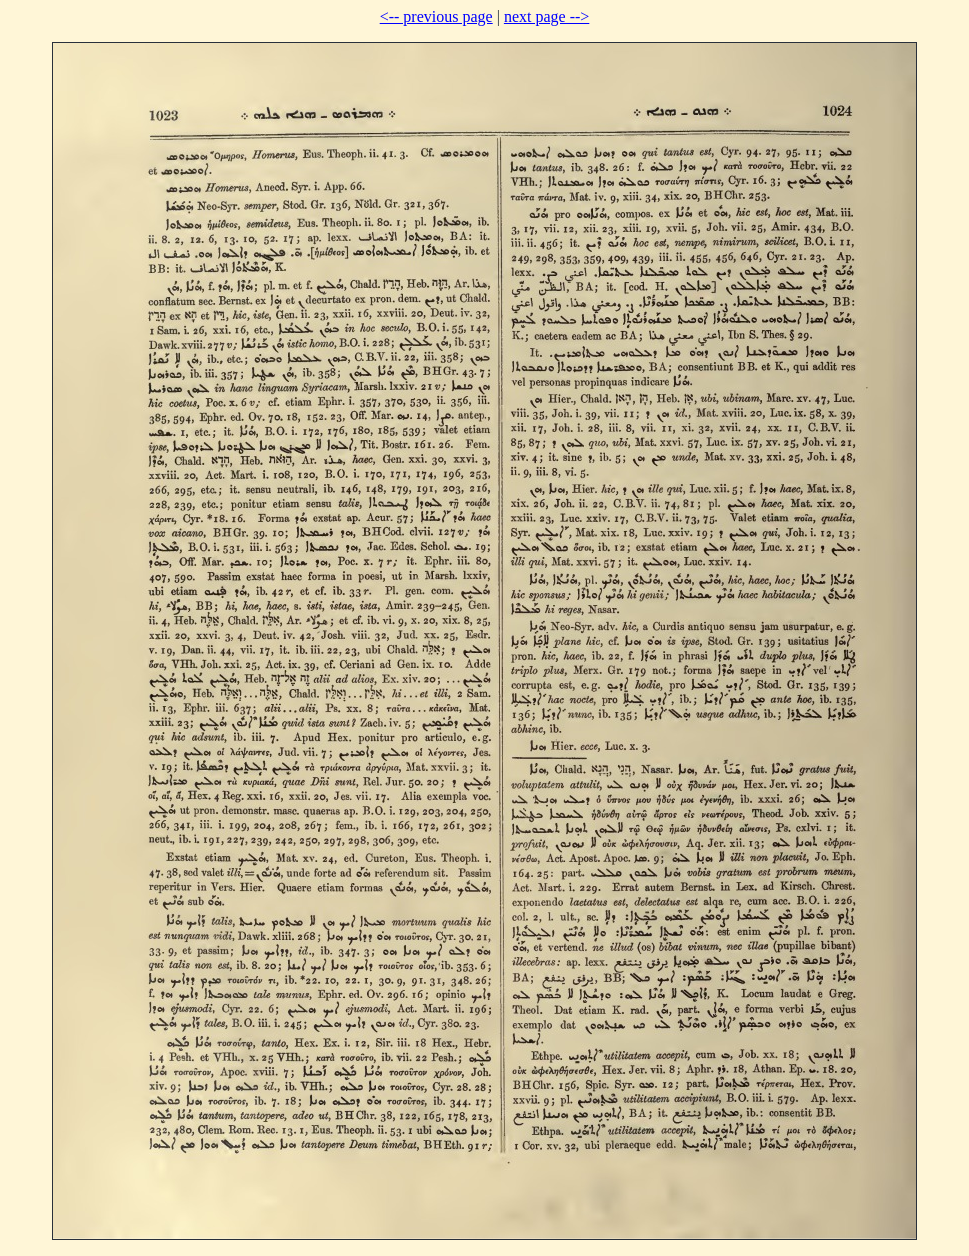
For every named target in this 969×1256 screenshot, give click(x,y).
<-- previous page (436, 16)
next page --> (546, 16)
